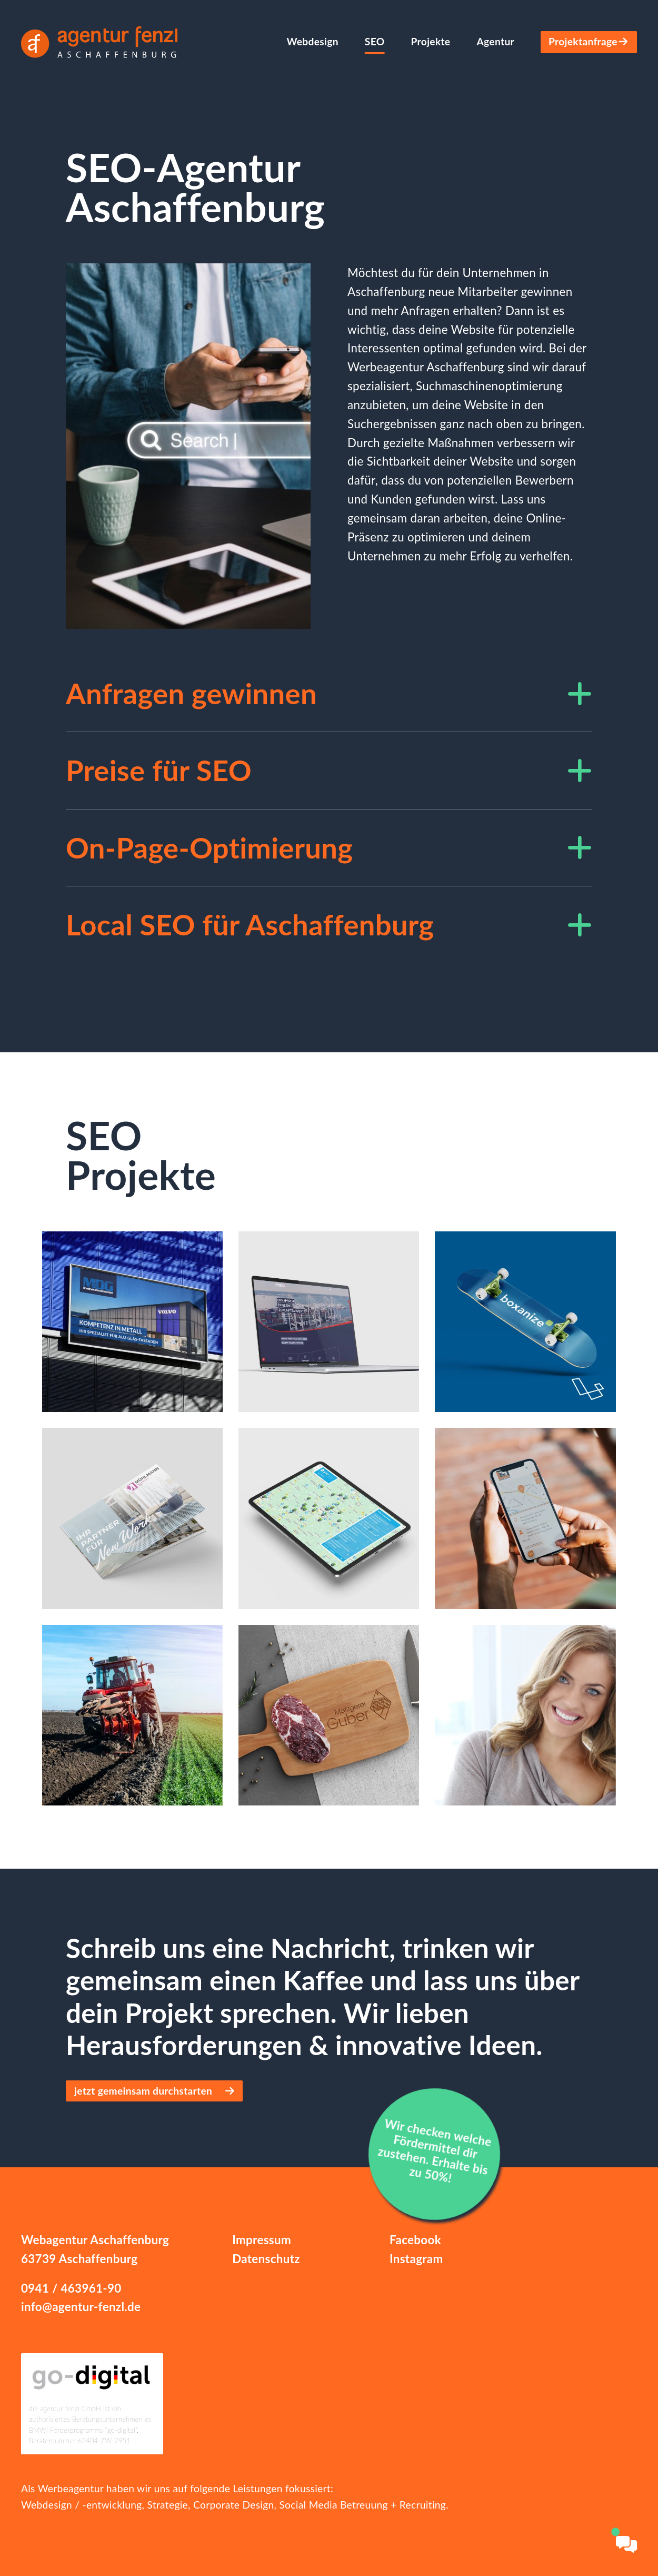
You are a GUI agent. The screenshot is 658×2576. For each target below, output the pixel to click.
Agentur (495, 41)
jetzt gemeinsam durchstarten (154, 2091)
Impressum (261, 2240)
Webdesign (312, 41)
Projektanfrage (589, 41)
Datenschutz (266, 2259)
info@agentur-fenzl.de (81, 2306)
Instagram (416, 2259)
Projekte (431, 41)
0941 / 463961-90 (71, 2288)
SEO (375, 41)
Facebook (415, 2240)
